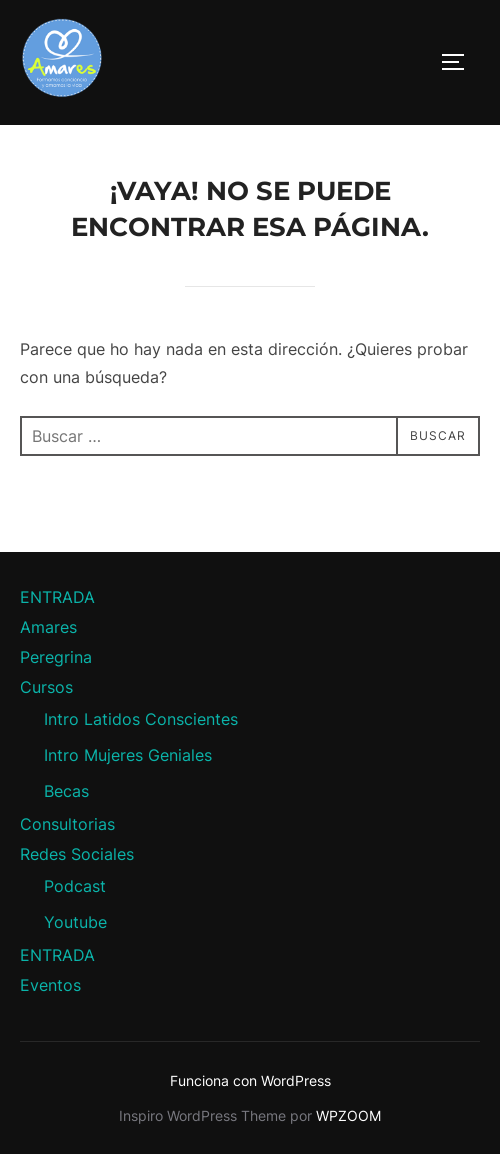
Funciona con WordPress (250, 1080)
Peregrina (56, 657)
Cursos (46, 687)
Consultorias (67, 824)
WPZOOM (348, 1115)
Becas (66, 791)
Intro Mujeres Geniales (128, 755)
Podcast (75, 886)
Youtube (75, 922)
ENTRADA (57, 597)
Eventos (50, 985)
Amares (48, 627)
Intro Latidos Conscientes (141, 719)
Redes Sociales (77, 854)
